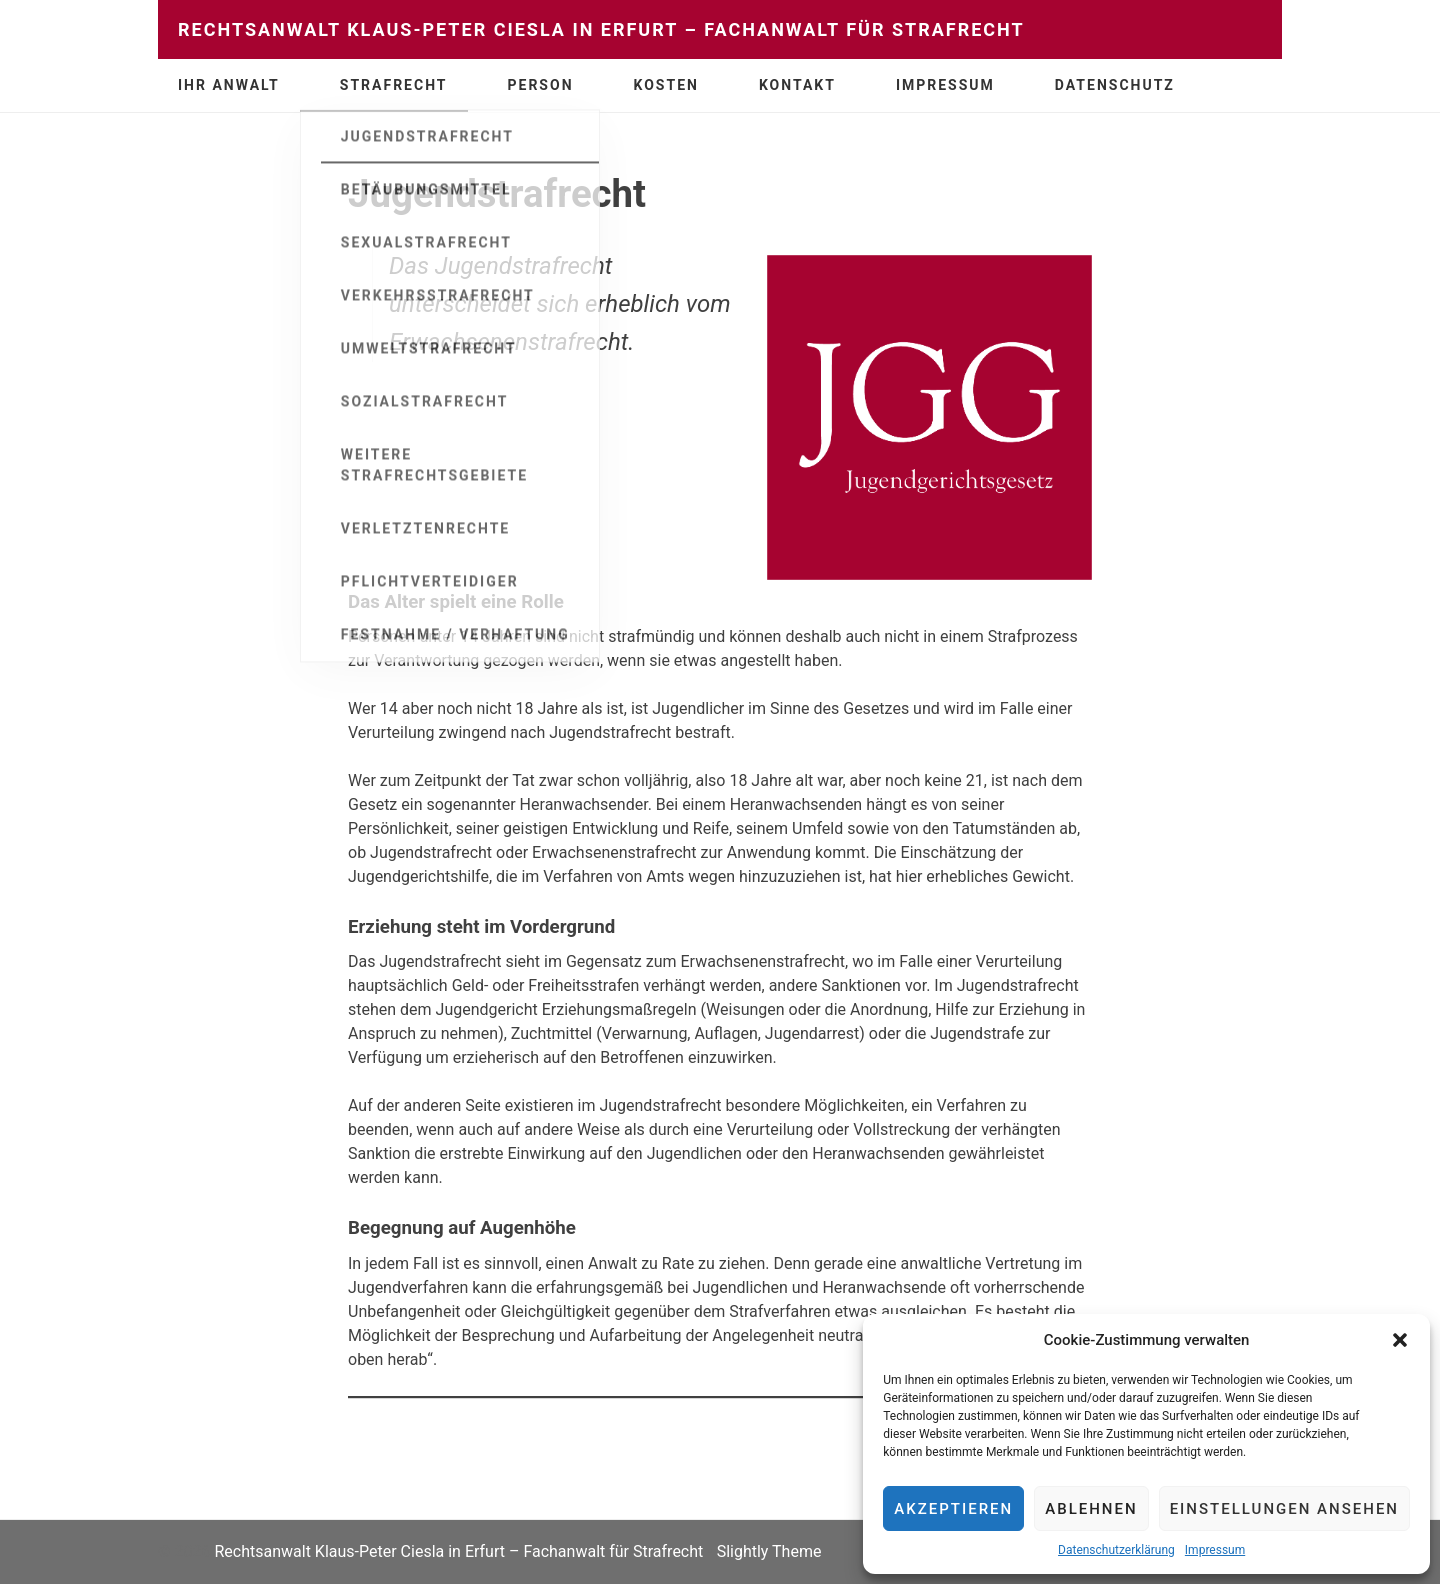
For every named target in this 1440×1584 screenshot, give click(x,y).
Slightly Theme (769, 1551)
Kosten (666, 85)
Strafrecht (394, 85)
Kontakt (797, 85)
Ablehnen (1091, 1509)
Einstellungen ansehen (1284, 1509)
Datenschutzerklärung (1116, 1550)
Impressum (1215, 1550)
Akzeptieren (953, 1509)
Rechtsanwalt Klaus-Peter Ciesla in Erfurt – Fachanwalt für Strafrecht (601, 29)
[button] (1400, 1340)
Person (541, 85)
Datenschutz (1115, 85)
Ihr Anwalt (229, 85)
